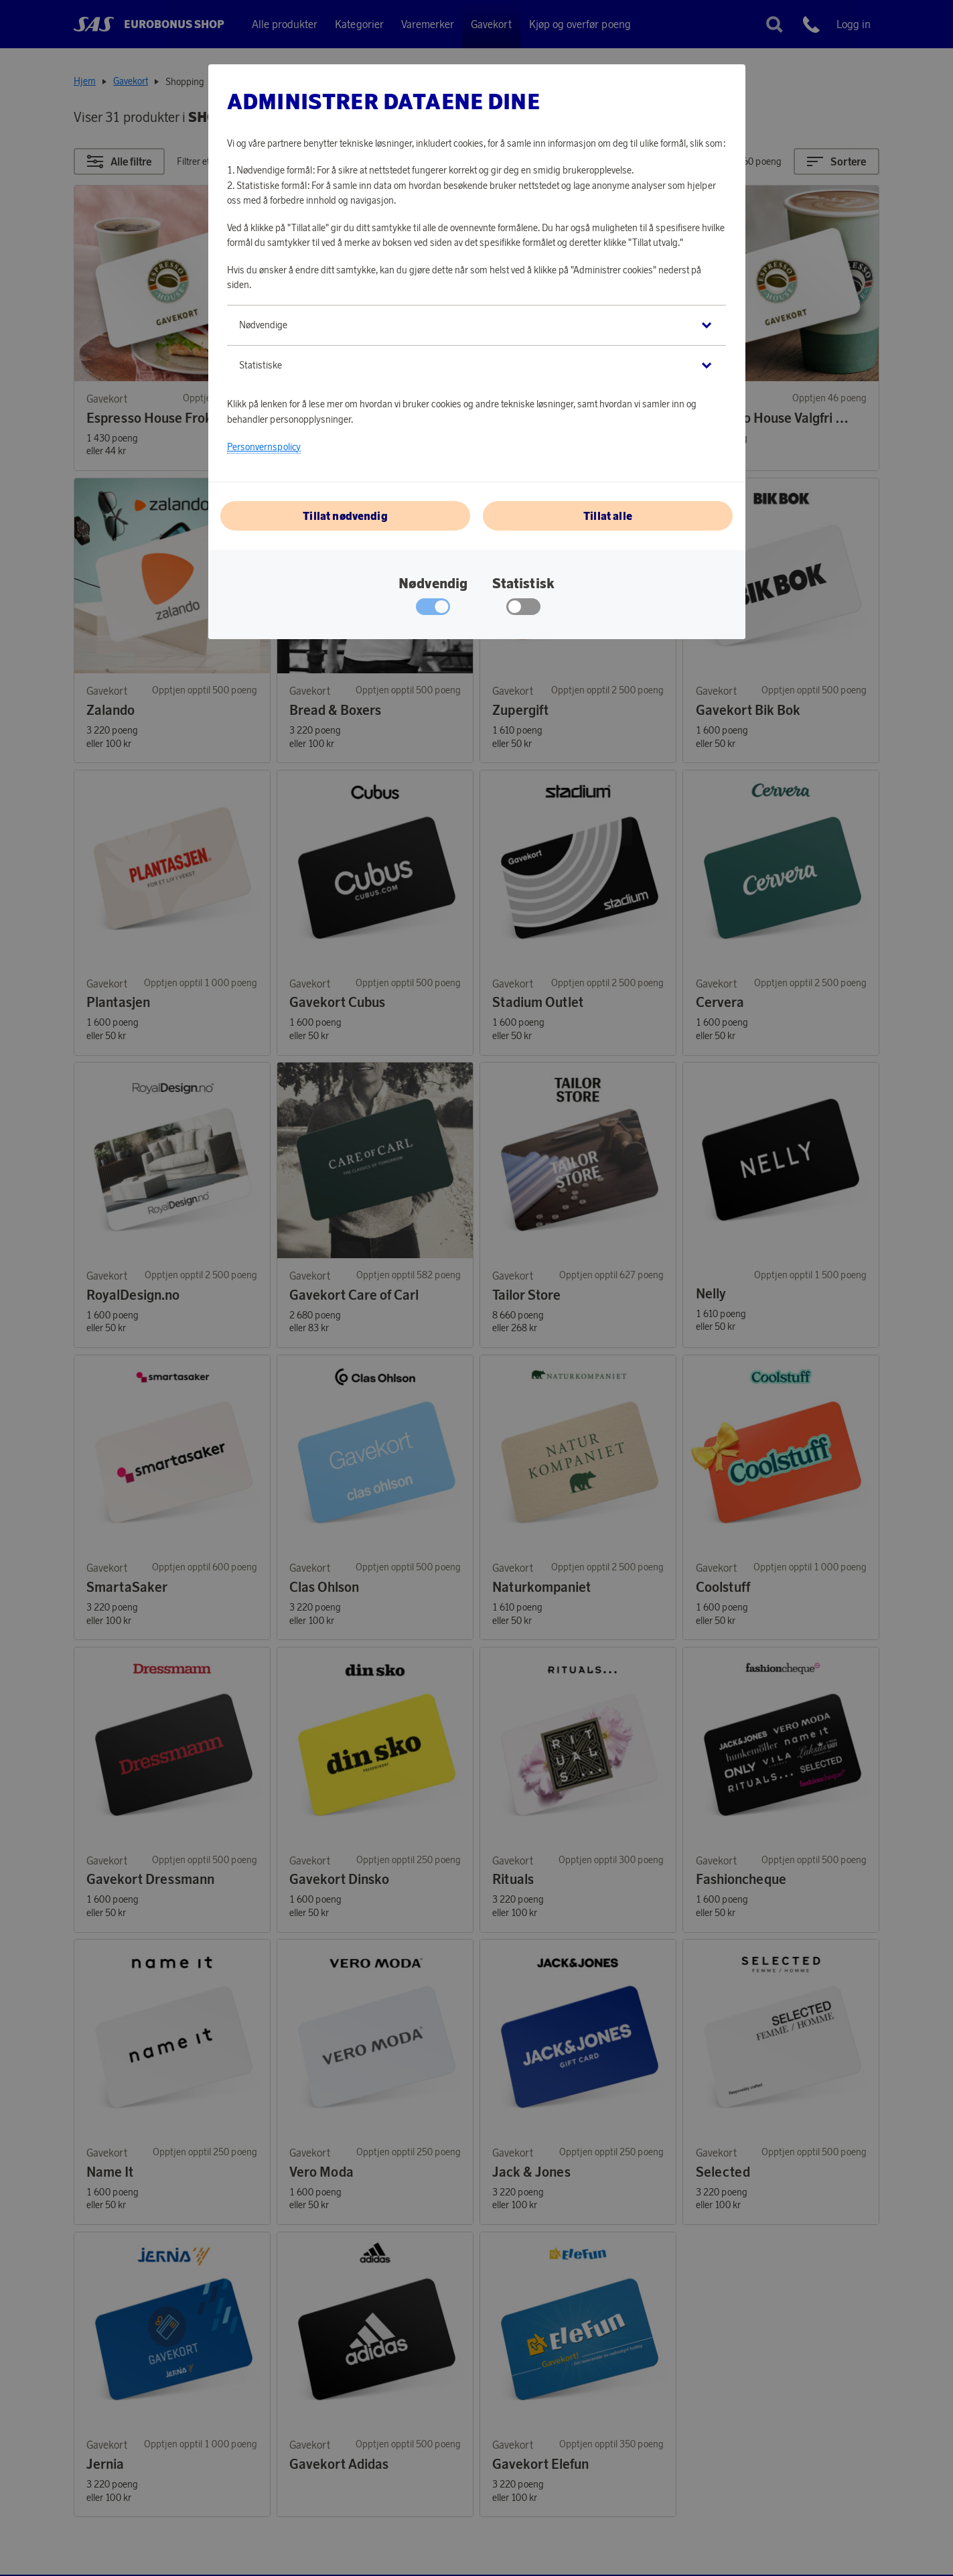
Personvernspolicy (264, 447)
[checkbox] (523, 610)
